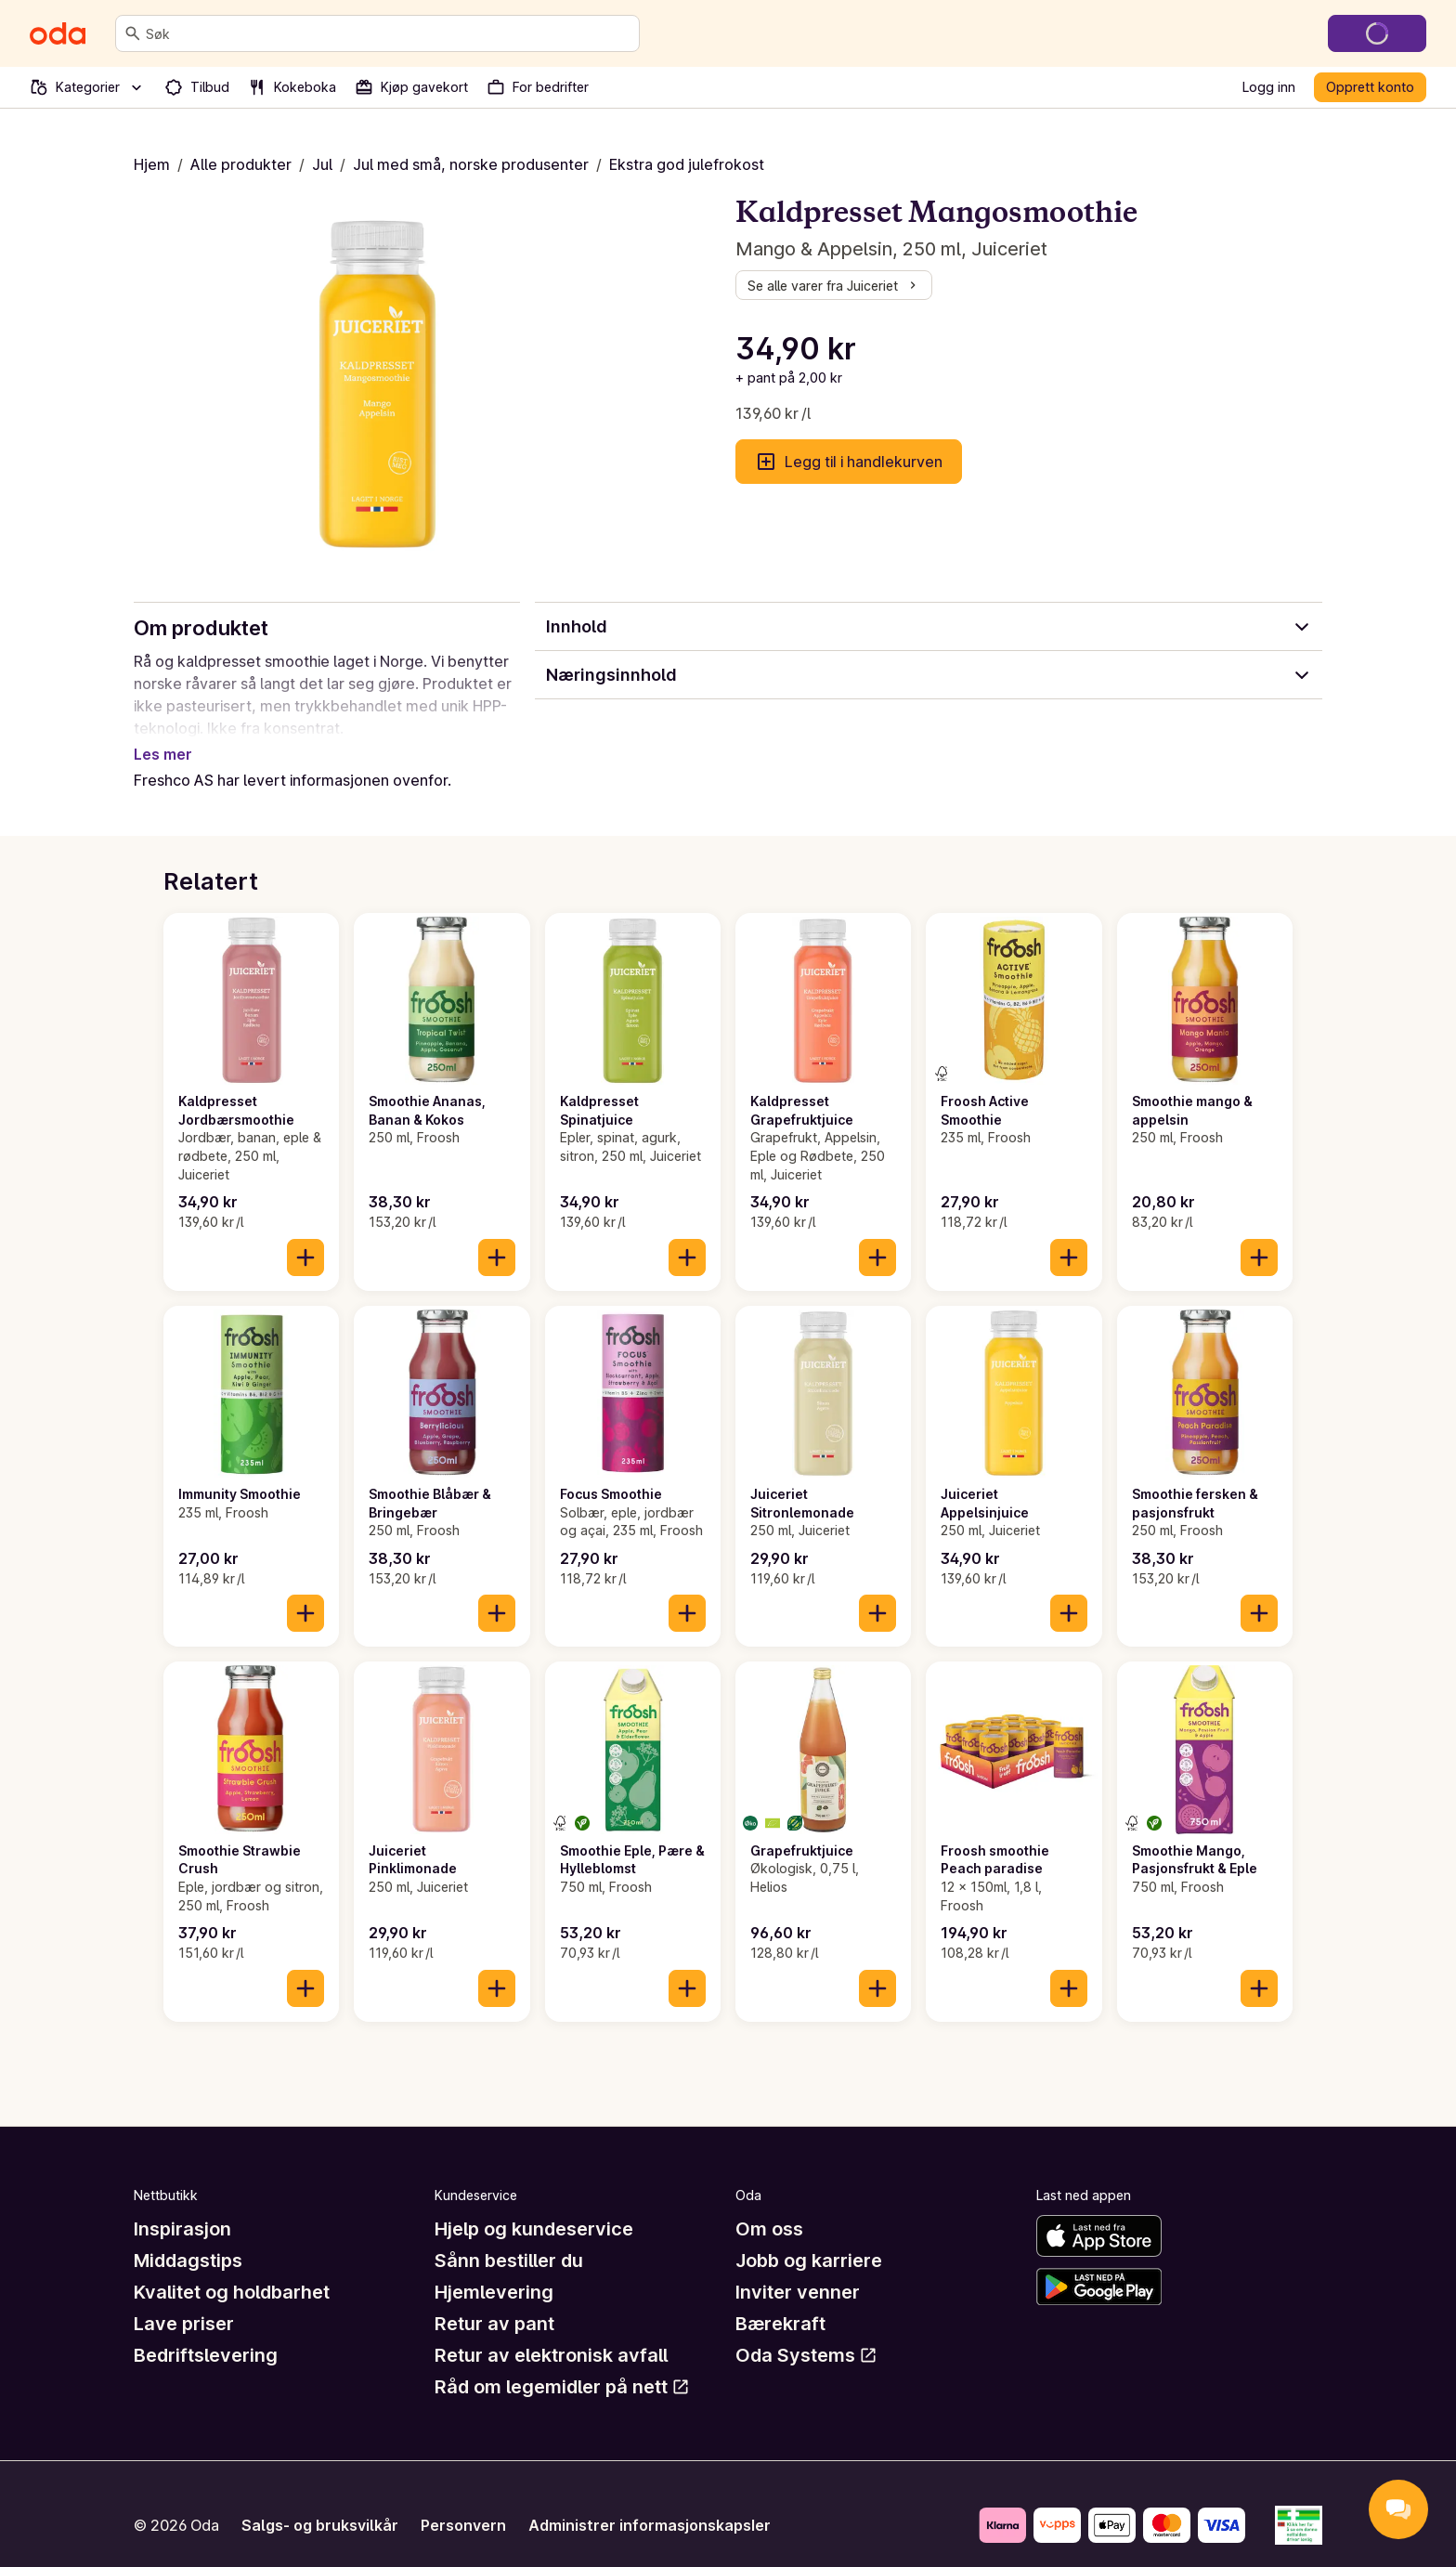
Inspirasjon (182, 2207)
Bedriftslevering (206, 2333)
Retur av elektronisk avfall (551, 2333)
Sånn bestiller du (509, 2238)
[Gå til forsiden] (57, 33)
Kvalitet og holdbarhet (232, 2270)
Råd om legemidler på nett (562, 2364)
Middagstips (188, 2238)
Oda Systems (806, 2333)
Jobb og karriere (808, 2238)
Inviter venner (797, 2270)
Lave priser (184, 2301)
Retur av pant (494, 2301)
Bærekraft (780, 2301)
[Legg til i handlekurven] (305, 1235)
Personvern (463, 2503)
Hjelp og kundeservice (534, 2207)
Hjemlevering (494, 2270)
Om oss (769, 2207)
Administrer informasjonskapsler (649, 2503)
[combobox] (388, 33)
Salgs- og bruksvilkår (319, 2503)
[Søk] (133, 33)
